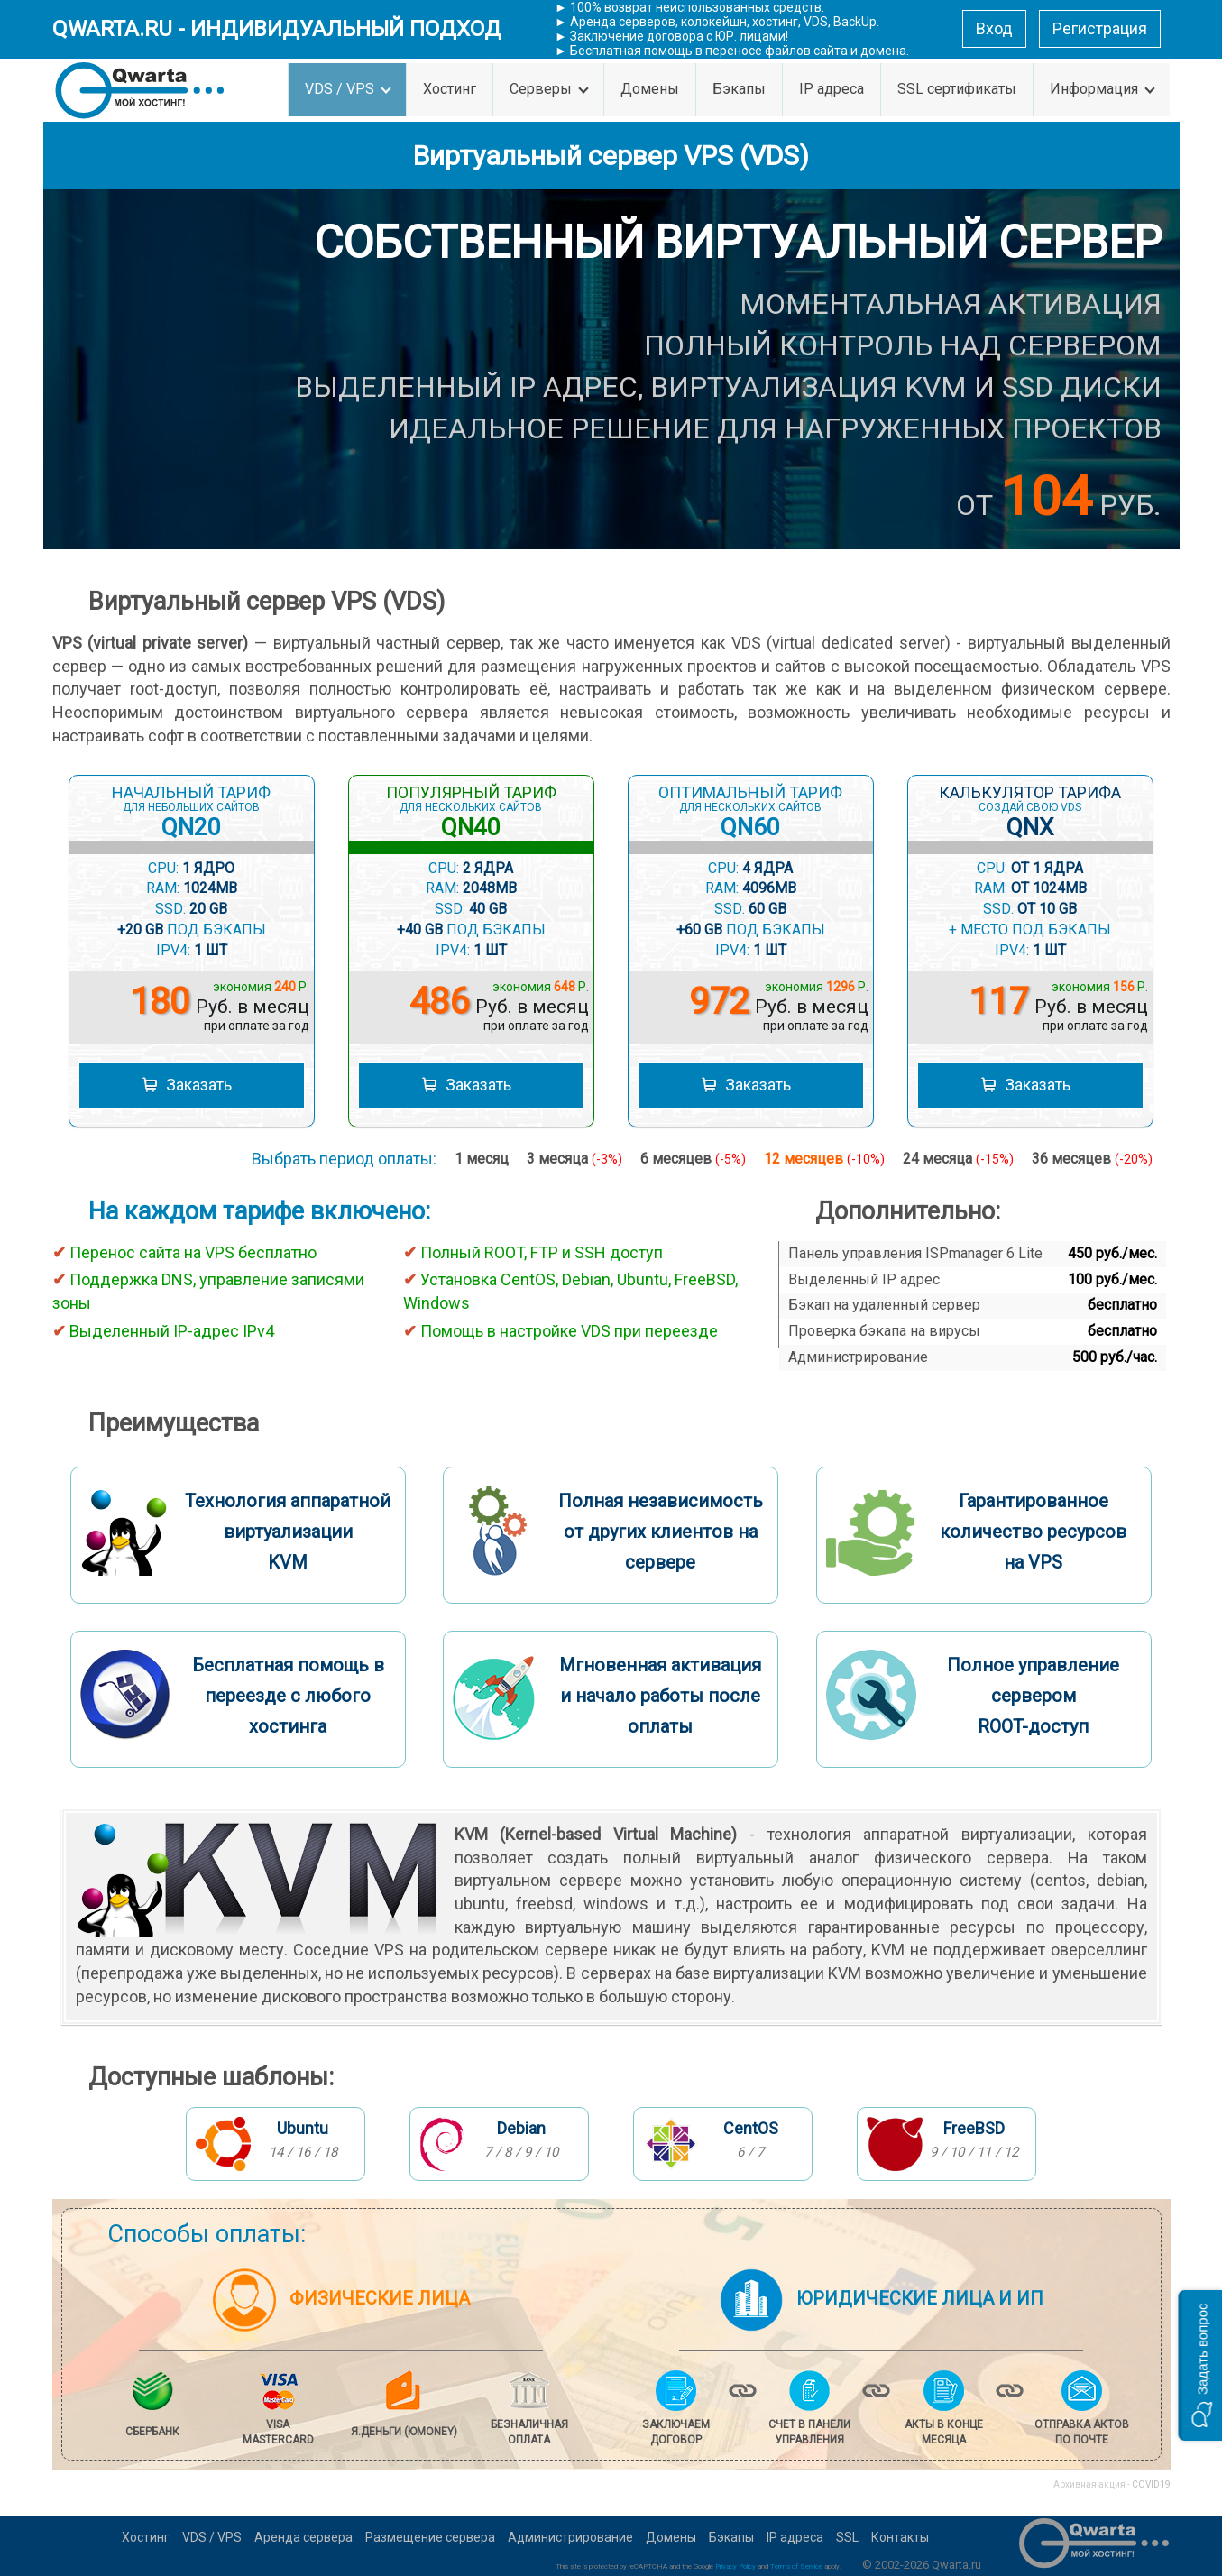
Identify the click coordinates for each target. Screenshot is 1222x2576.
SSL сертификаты (956, 88)
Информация (1102, 88)
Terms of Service (796, 2566)
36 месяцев (1092, 1158)
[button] (1200, 2365)
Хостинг (449, 88)
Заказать (187, 1087)
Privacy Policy (735, 2566)
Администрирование (570, 2537)
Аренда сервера (303, 2537)
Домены (649, 88)
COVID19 (1151, 2484)
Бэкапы (739, 88)
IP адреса (831, 88)
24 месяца (958, 1158)
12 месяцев (824, 1158)
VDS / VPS (348, 88)
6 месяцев (693, 1158)
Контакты (900, 2537)
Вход (994, 28)
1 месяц (482, 1158)
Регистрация (1099, 28)
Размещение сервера (430, 2537)
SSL (847, 2537)
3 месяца (574, 1158)
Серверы (549, 88)
